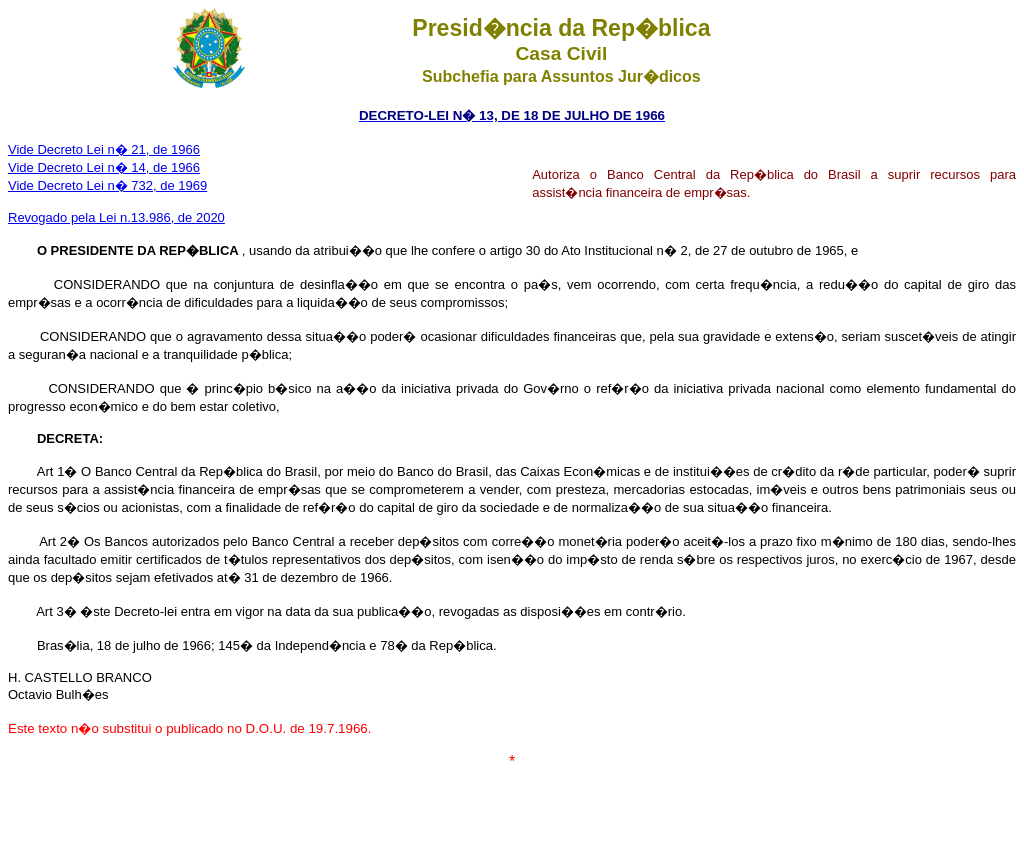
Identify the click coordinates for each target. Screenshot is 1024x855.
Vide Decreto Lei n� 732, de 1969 (107, 185)
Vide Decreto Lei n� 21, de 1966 (104, 149)
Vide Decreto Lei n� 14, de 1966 (104, 167)
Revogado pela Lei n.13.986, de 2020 (116, 217)
